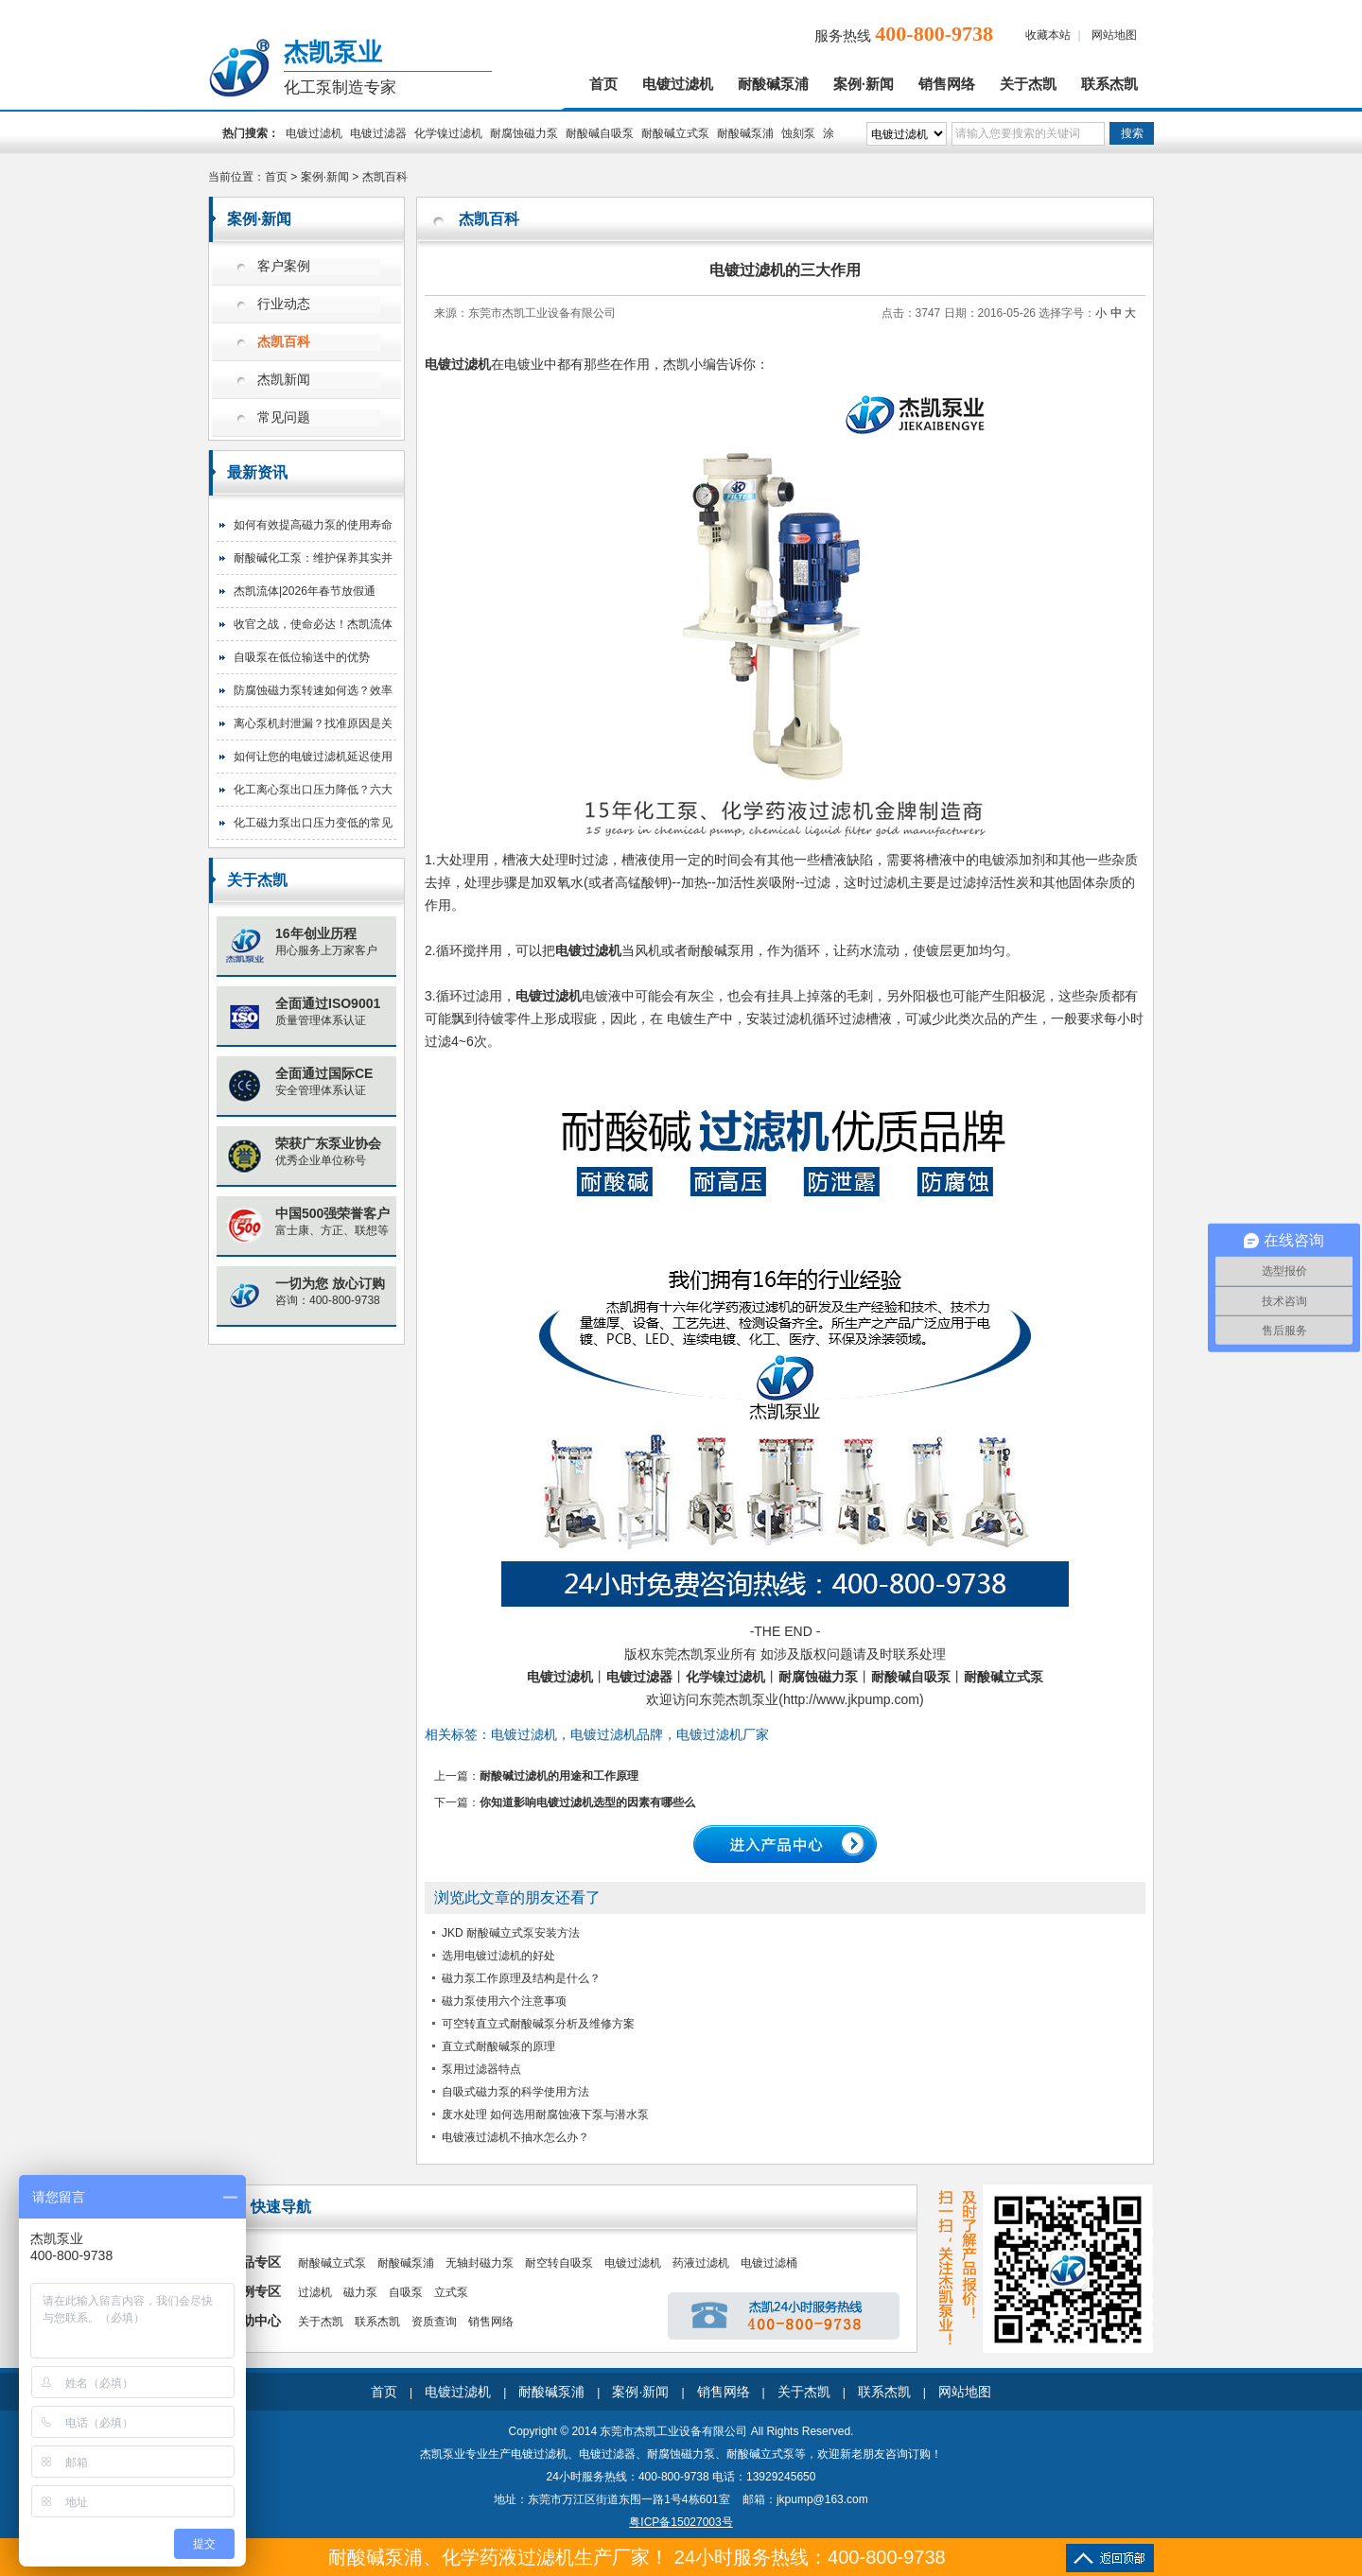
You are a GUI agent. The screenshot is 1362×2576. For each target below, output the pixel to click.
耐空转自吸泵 (559, 2263)
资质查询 (434, 2321)
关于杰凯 (1028, 84)
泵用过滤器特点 (481, 2069)
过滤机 (315, 2292)
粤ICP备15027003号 (680, 2522)
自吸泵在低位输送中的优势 (302, 657)
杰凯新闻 (283, 380)
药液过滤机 (700, 2263)
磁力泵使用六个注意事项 (504, 2001)
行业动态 (283, 304)
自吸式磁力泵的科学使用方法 (515, 2091)
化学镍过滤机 (448, 133)
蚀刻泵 (798, 133)
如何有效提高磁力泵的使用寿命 (313, 524)
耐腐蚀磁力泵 (524, 133)
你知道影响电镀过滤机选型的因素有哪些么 (587, 1802)
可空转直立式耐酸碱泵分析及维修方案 (538, 2023)
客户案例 (283, 266)
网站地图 (1114, 35)
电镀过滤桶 (769, 2263)
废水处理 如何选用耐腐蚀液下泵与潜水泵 (545, 2114)
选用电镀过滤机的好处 (498, 1955)
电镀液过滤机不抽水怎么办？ (515, 2137)
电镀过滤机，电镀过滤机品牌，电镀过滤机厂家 (630, 1734)
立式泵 (451, 2292)
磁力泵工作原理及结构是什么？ (521, 1978)
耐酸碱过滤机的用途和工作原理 (559, 1776)
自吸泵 (406, 2292)
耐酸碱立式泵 (675, 133)
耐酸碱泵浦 (773, 84)
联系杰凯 (1109, 84)
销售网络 (946, 84)
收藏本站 (1048, 35)
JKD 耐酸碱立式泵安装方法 (511, 1933)
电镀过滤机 (677, 84)
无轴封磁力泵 (479, 2263)
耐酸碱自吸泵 (600, 133)
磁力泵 (360, 2292)
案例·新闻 (863, 84)
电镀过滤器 (378, 133)
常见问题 (283, 417)
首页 (603, 84)
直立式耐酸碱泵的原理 (498, 2046)
